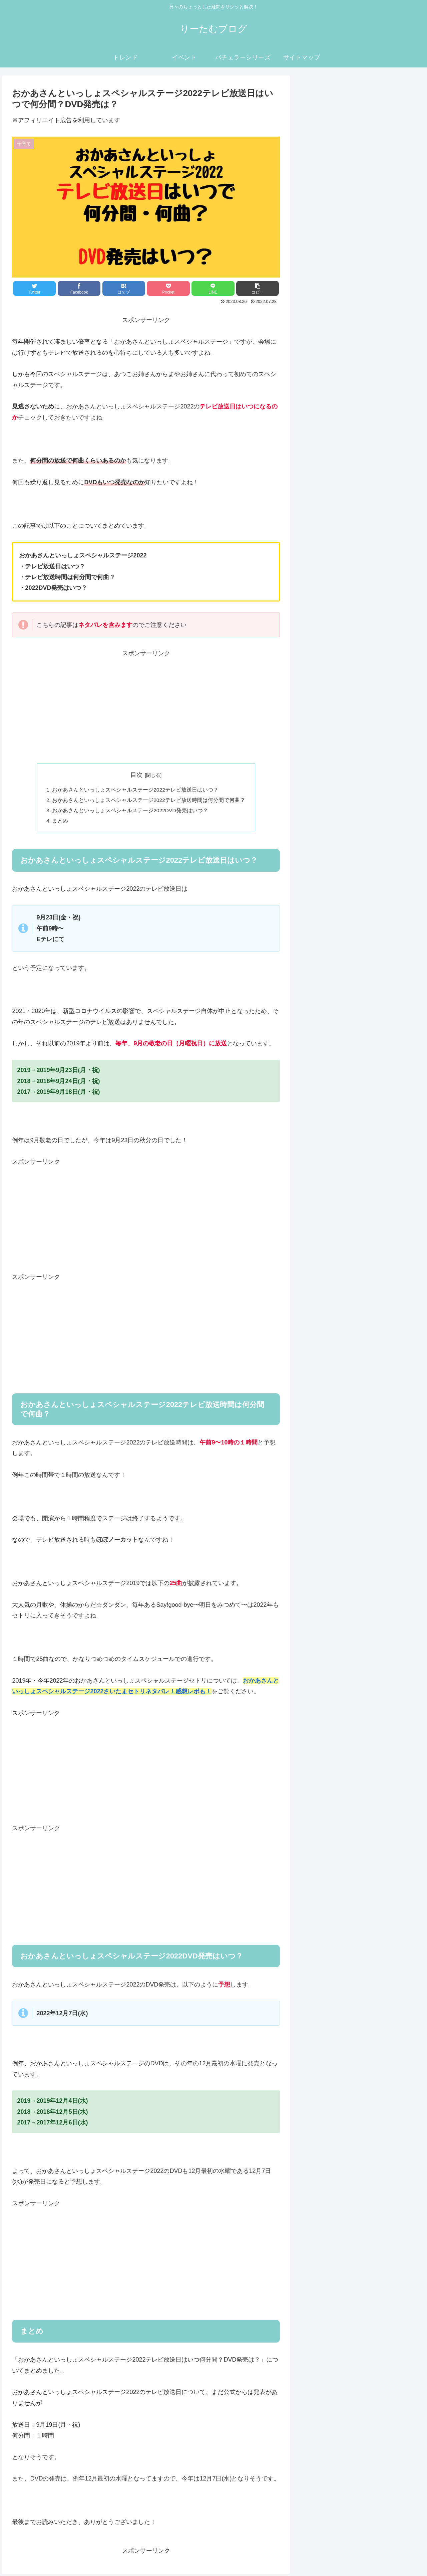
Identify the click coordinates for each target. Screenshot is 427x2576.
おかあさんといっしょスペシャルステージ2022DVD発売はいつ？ (130, 812)
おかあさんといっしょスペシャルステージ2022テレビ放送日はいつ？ (135, 790)
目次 (136, 774)
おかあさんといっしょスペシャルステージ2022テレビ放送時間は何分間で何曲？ (149, 801)
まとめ (60, 823)
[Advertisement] (146, 705)
